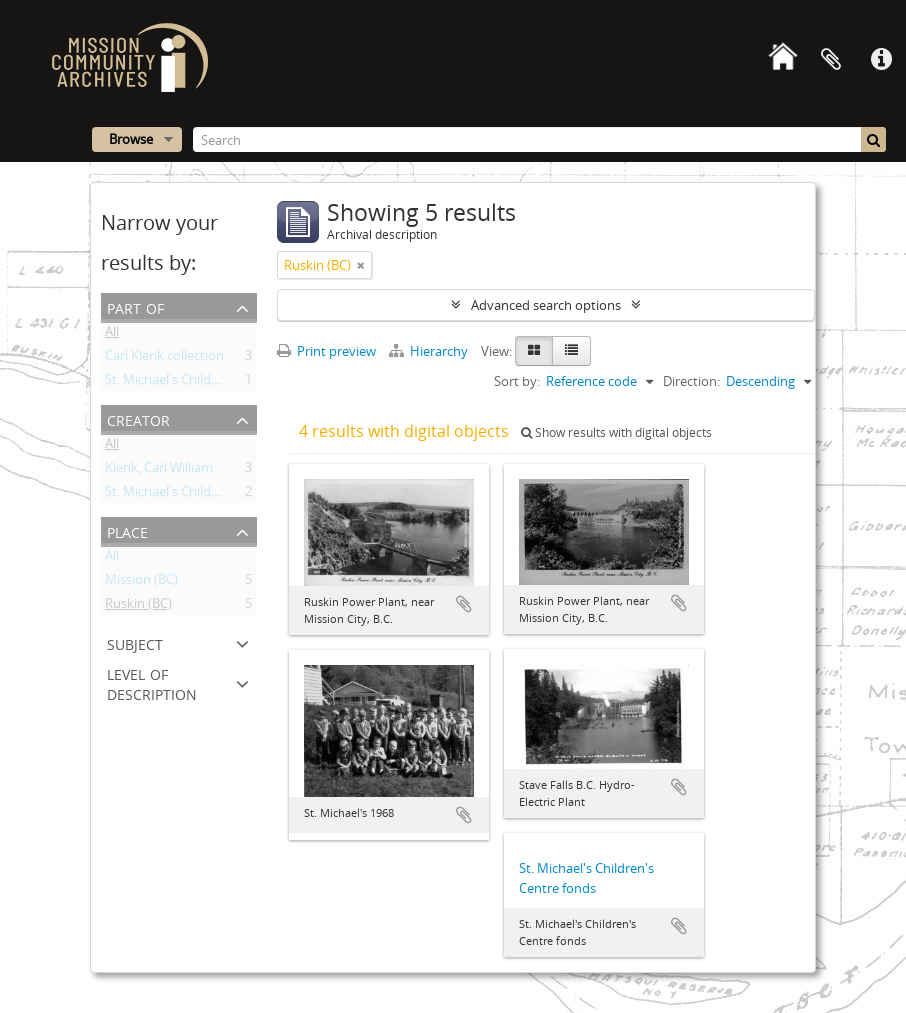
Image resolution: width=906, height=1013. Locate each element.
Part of (135, 306)
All (112, 335)
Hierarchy (430, 351)
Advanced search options (546, 305)
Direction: (691, 381)
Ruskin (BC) (138, 607)
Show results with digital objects (616, 432)
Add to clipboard (464, 604)
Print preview (326, 351)
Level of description (152, 682)
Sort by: (517, 381)
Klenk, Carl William (159, 471)
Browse (131, 139)
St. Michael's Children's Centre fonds (212, 383)
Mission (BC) (141, 583)
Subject (135, 642)
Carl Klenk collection (164, 359)
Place (127, 530)
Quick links (881, 60)
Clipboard (831, 60)
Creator (138, 418)
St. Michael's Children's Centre (194, 495)
